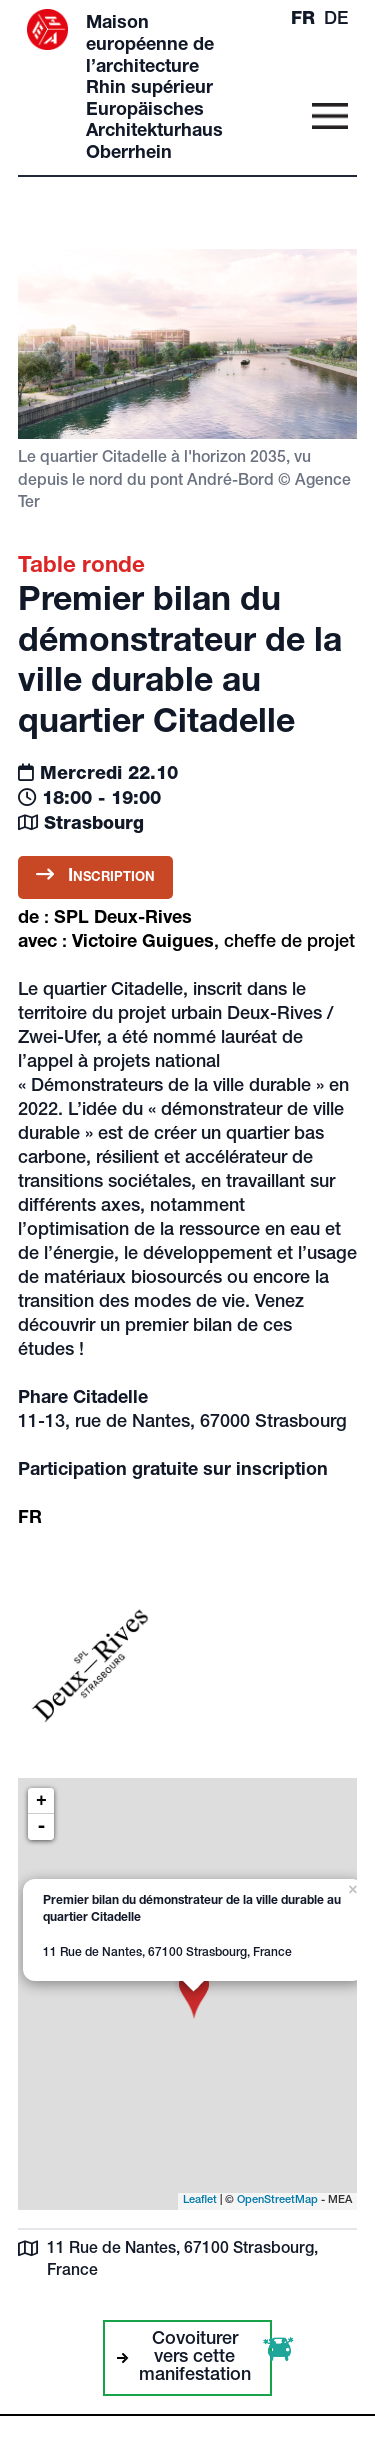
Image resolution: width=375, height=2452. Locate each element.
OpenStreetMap (277, 2200)
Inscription (95, 875)
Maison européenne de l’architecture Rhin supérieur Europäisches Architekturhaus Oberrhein (154, 89)
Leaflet (200, 2200)
